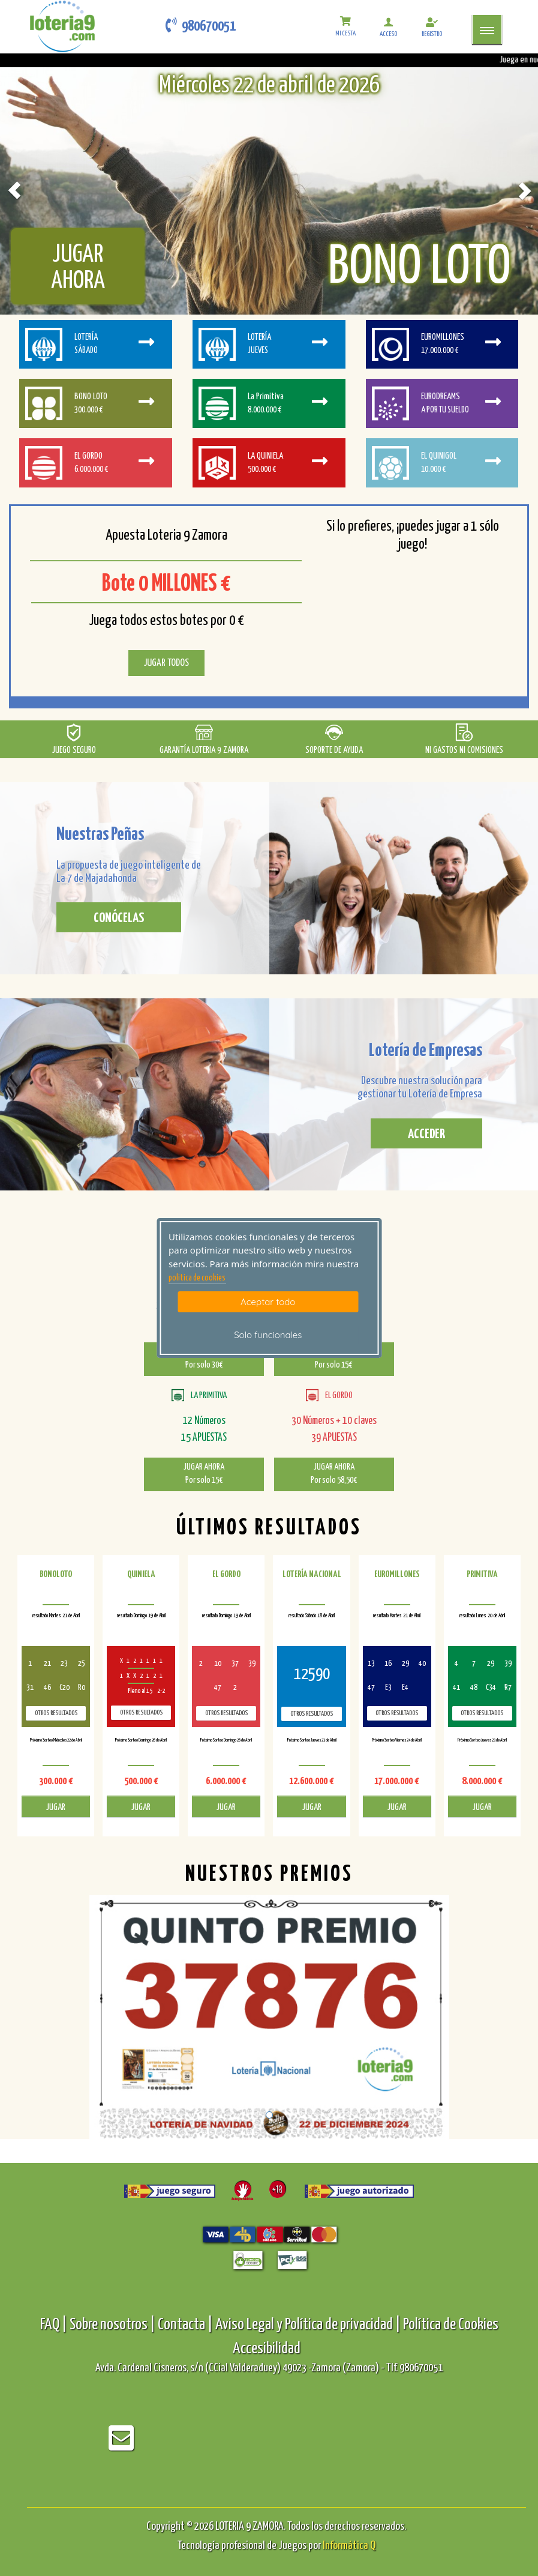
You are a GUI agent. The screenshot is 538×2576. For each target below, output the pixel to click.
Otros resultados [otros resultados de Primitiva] (482, 1713)
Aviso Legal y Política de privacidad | (309, 2325)
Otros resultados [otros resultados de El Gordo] (226, 1713)
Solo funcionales (268, 1335)
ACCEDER (426, 1134)
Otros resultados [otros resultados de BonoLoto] (56, 1713)
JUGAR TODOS (166, 663)
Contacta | (185, 2325)
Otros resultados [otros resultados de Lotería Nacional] (311, 1713)
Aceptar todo (268, 1302)
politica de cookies (197, 1278)
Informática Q (349, 2545)
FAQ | (55, 2325)
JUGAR (55, 1807)
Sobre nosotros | (112, 2325)
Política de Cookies (450, 2325)
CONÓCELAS (119, 918)
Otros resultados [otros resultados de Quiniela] (141, 1712)
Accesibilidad (266, 2349)
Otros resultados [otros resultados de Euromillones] (396, 1713)
